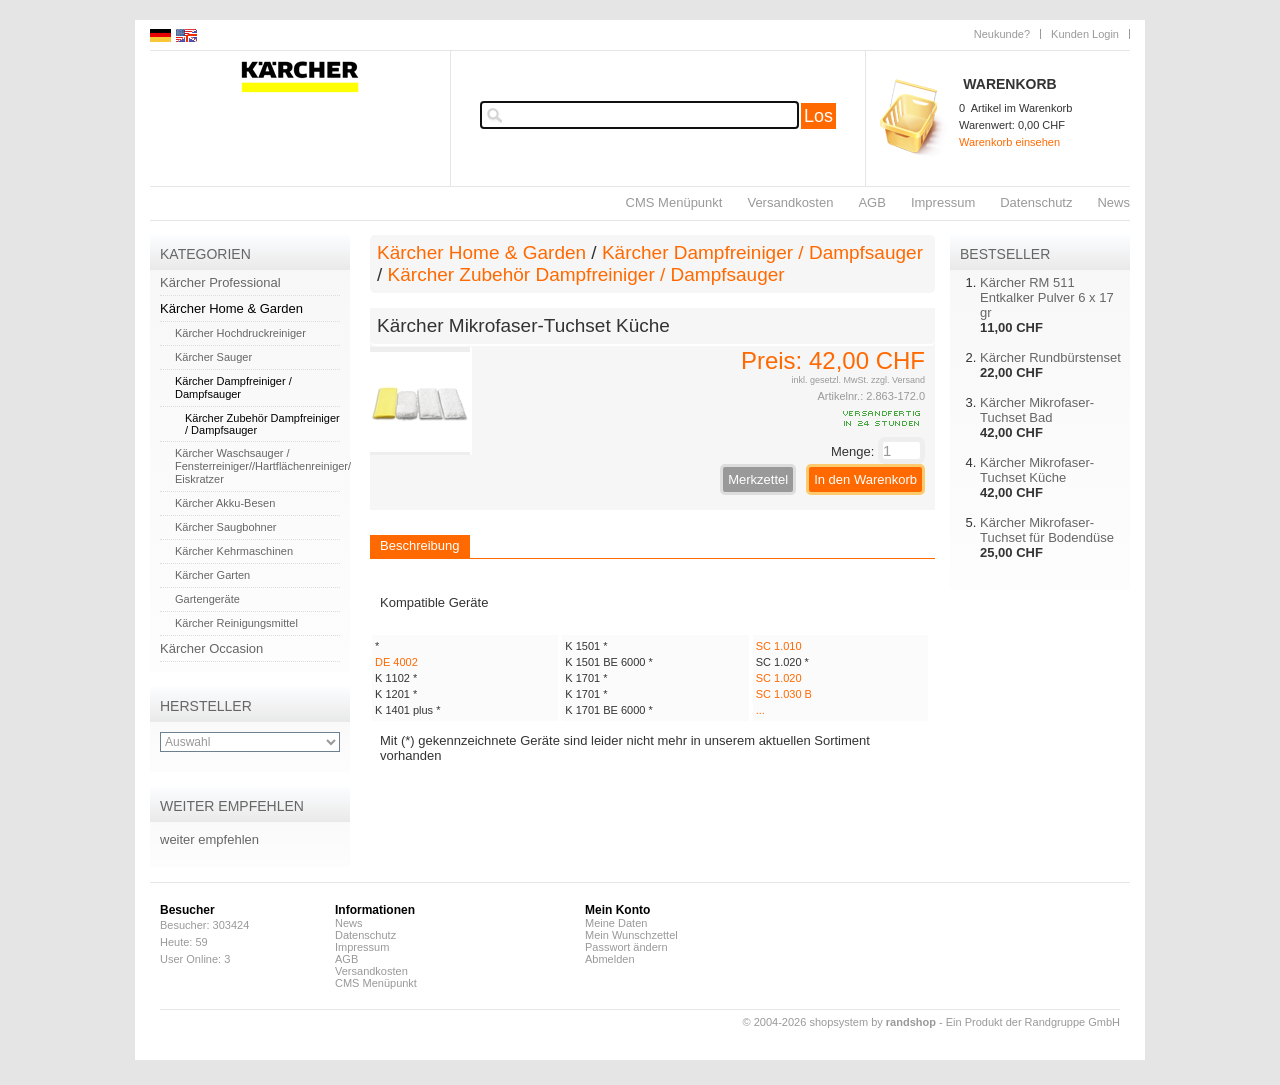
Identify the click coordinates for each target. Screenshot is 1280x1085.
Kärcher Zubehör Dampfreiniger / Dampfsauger (586, 274)
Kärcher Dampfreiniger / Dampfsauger (233, 387)
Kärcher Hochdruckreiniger (240, 333)
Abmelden (610, 959)
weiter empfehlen (209, 839)
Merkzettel (758, 479)
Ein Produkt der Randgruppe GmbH (1033, 1022)
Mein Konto (617, 910)
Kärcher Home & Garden (231, 308)
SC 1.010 (779, 646)
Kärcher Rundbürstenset (1050, 357)
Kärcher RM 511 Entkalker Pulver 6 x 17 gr (1047, 297)
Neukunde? (1002, 34)
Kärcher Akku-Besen (225, 503)
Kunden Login (1085, 34)
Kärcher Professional (220, 282)
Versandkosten (790, 202)
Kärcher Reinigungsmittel (236, 623)
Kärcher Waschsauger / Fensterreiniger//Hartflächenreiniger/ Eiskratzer (263, 466)
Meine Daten (616, 923)
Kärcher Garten (212, 575)
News (1113, 202)
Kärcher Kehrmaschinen (234, 551)
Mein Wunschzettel (631, 935)
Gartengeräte (207, 599)
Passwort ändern (626, 947)
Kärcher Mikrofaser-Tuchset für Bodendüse (1047, 530)
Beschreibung (420, 545)
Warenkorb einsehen (1009, 142)
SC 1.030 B (784, 694)
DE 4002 (396, 662)
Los (818, 116)
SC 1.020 (779, 678)
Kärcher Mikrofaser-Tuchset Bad (1037, 410)
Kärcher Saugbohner (226, 527)
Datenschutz (1036, 202)
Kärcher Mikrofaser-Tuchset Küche (1037, 470)
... (760, 710)
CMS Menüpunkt (674, 202)
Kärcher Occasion (211, 648)
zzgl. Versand (898, 380)
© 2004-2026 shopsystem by (839, 1022)
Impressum (943, 202)
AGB (871, 202)
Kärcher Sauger (213, 357)
